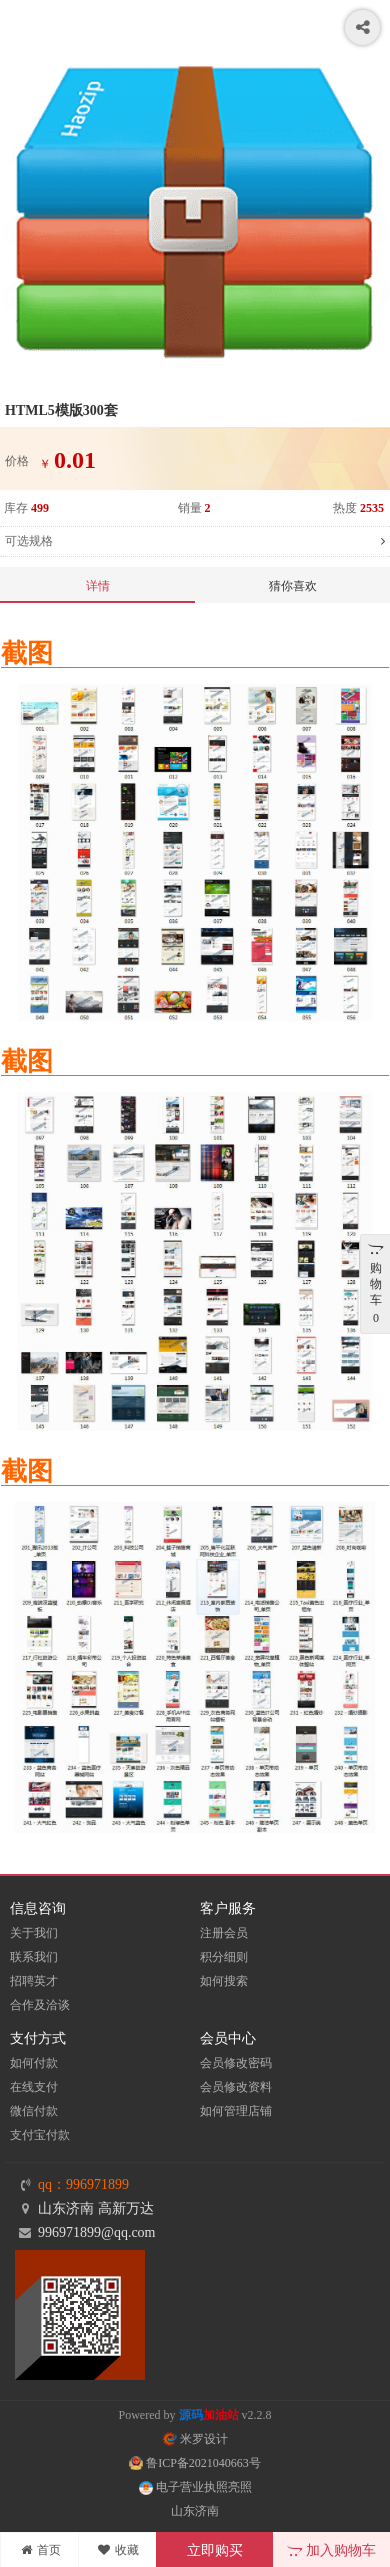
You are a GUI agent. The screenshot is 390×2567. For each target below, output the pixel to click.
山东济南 (195, 2511)
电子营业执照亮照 (195, 2487)
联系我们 (34, 1957)
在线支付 (34, 2087)
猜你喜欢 (293, 586)
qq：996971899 (83, 2184)
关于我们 (34, 1933)
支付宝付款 (40, 2135)
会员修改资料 (236, 2087)
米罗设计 (195, 2439)
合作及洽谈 (40, 2005)
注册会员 (224, 1933)
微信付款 (34, 2111)
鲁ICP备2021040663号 (195, 2463)
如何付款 (34, 2063)
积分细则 (224, 1957)
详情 (98, 586)
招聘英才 (34, 1981)
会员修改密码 (236, 2063)
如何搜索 (224, 1981)
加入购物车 (331, 2550)
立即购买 (215, 2550)
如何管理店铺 (236, 2111)
